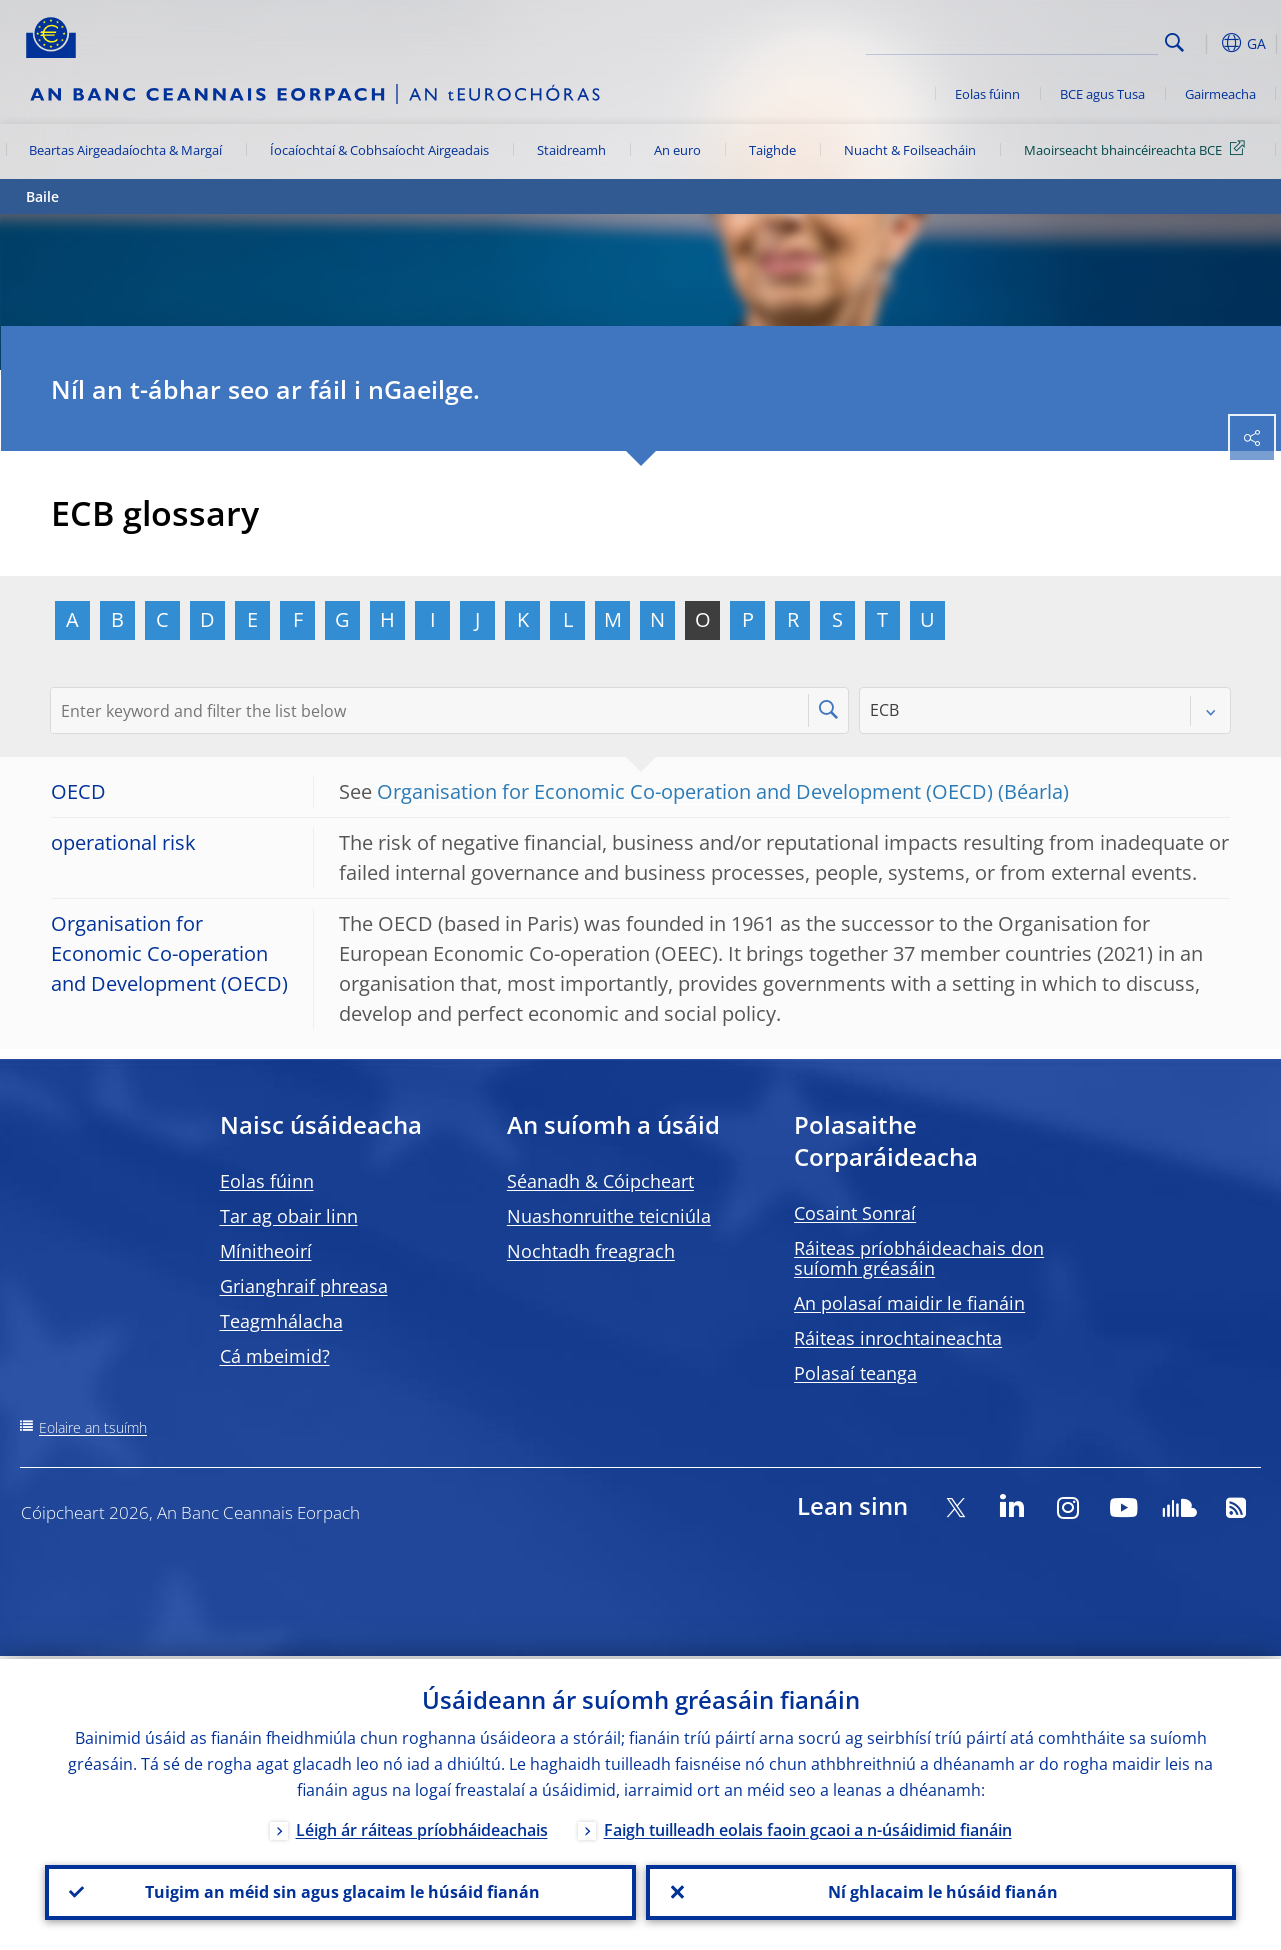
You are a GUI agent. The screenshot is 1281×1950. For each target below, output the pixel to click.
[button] (1206, 43)
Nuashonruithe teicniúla (609, 1216)
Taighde (772, 150)
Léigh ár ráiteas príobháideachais (422, 1827)
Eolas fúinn (987, 94)
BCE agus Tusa (1102, 94)
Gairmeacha (1220, 94)
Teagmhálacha (281, 1321)
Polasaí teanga (855, 1373)
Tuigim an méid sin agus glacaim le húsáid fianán (340, 1891)
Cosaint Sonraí (855, 1213)
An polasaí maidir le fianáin (909, 1303)
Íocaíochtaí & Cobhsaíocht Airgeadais (379, 150)
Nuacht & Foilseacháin (910, 150)
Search (1174, 42)
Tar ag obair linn (289, 1216)
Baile (42, 196)
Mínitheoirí (266, 1251)
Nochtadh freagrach (591, 1251)
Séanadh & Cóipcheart (600, 1181)
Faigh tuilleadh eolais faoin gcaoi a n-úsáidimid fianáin (808, 1827)
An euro (677, 150)
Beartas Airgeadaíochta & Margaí (125, 150)
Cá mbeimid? (275, 1356)
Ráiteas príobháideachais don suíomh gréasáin (919, 1258)
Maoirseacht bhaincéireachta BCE (1138, 149)
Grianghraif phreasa (304, 1286)
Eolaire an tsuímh (93, 1427)
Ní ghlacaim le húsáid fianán (941, 1891)
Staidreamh (571, 150)
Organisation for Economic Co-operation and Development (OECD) (685, 791)
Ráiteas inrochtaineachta (898, 1338)
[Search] (1058, 40)
